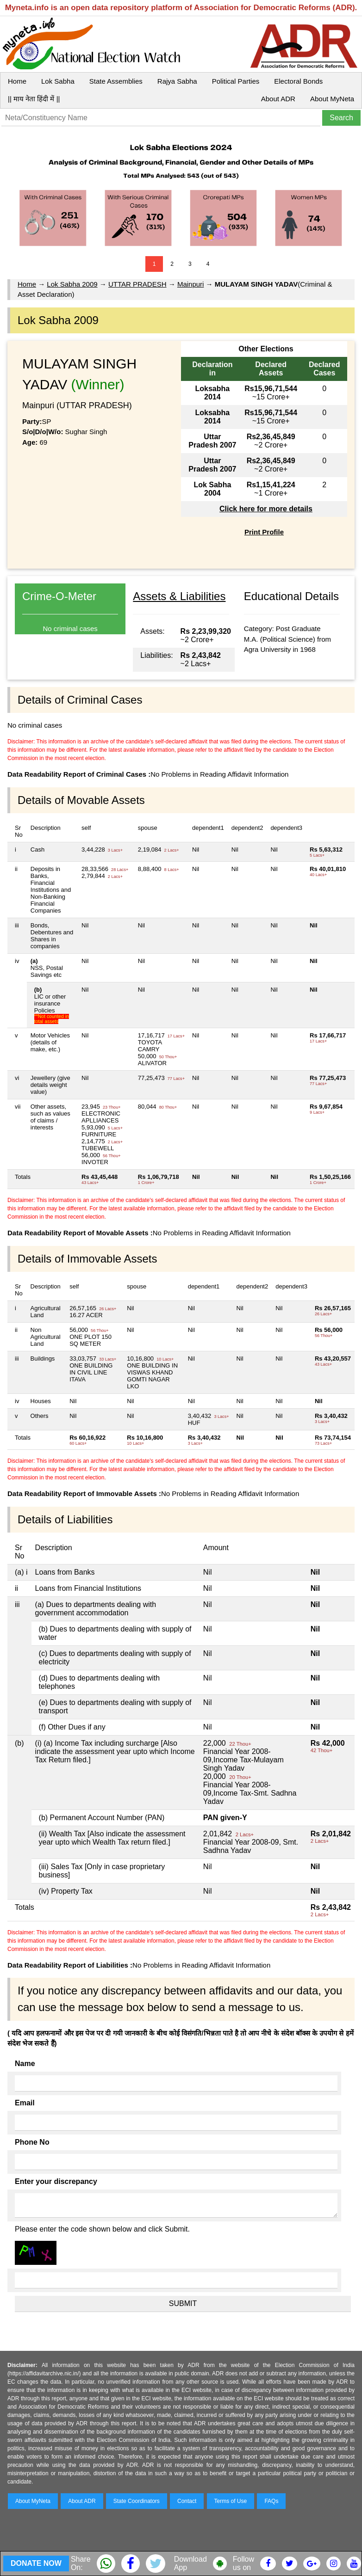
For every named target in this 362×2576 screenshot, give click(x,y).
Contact (186, 2501)
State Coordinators (136, 2501)
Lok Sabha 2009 (72, 284)
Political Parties (236, 81)
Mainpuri (190, 284)
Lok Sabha (58, 81)
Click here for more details (265, 509)
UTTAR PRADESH (137, 284)
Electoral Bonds (298, 81)
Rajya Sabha (177, 81)
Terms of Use (230, 2501)
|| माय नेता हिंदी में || (34, 99)
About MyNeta (332, 99)
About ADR (278, 99)
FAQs (271, 2501)
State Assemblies (116, 81)
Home (17, 81)
